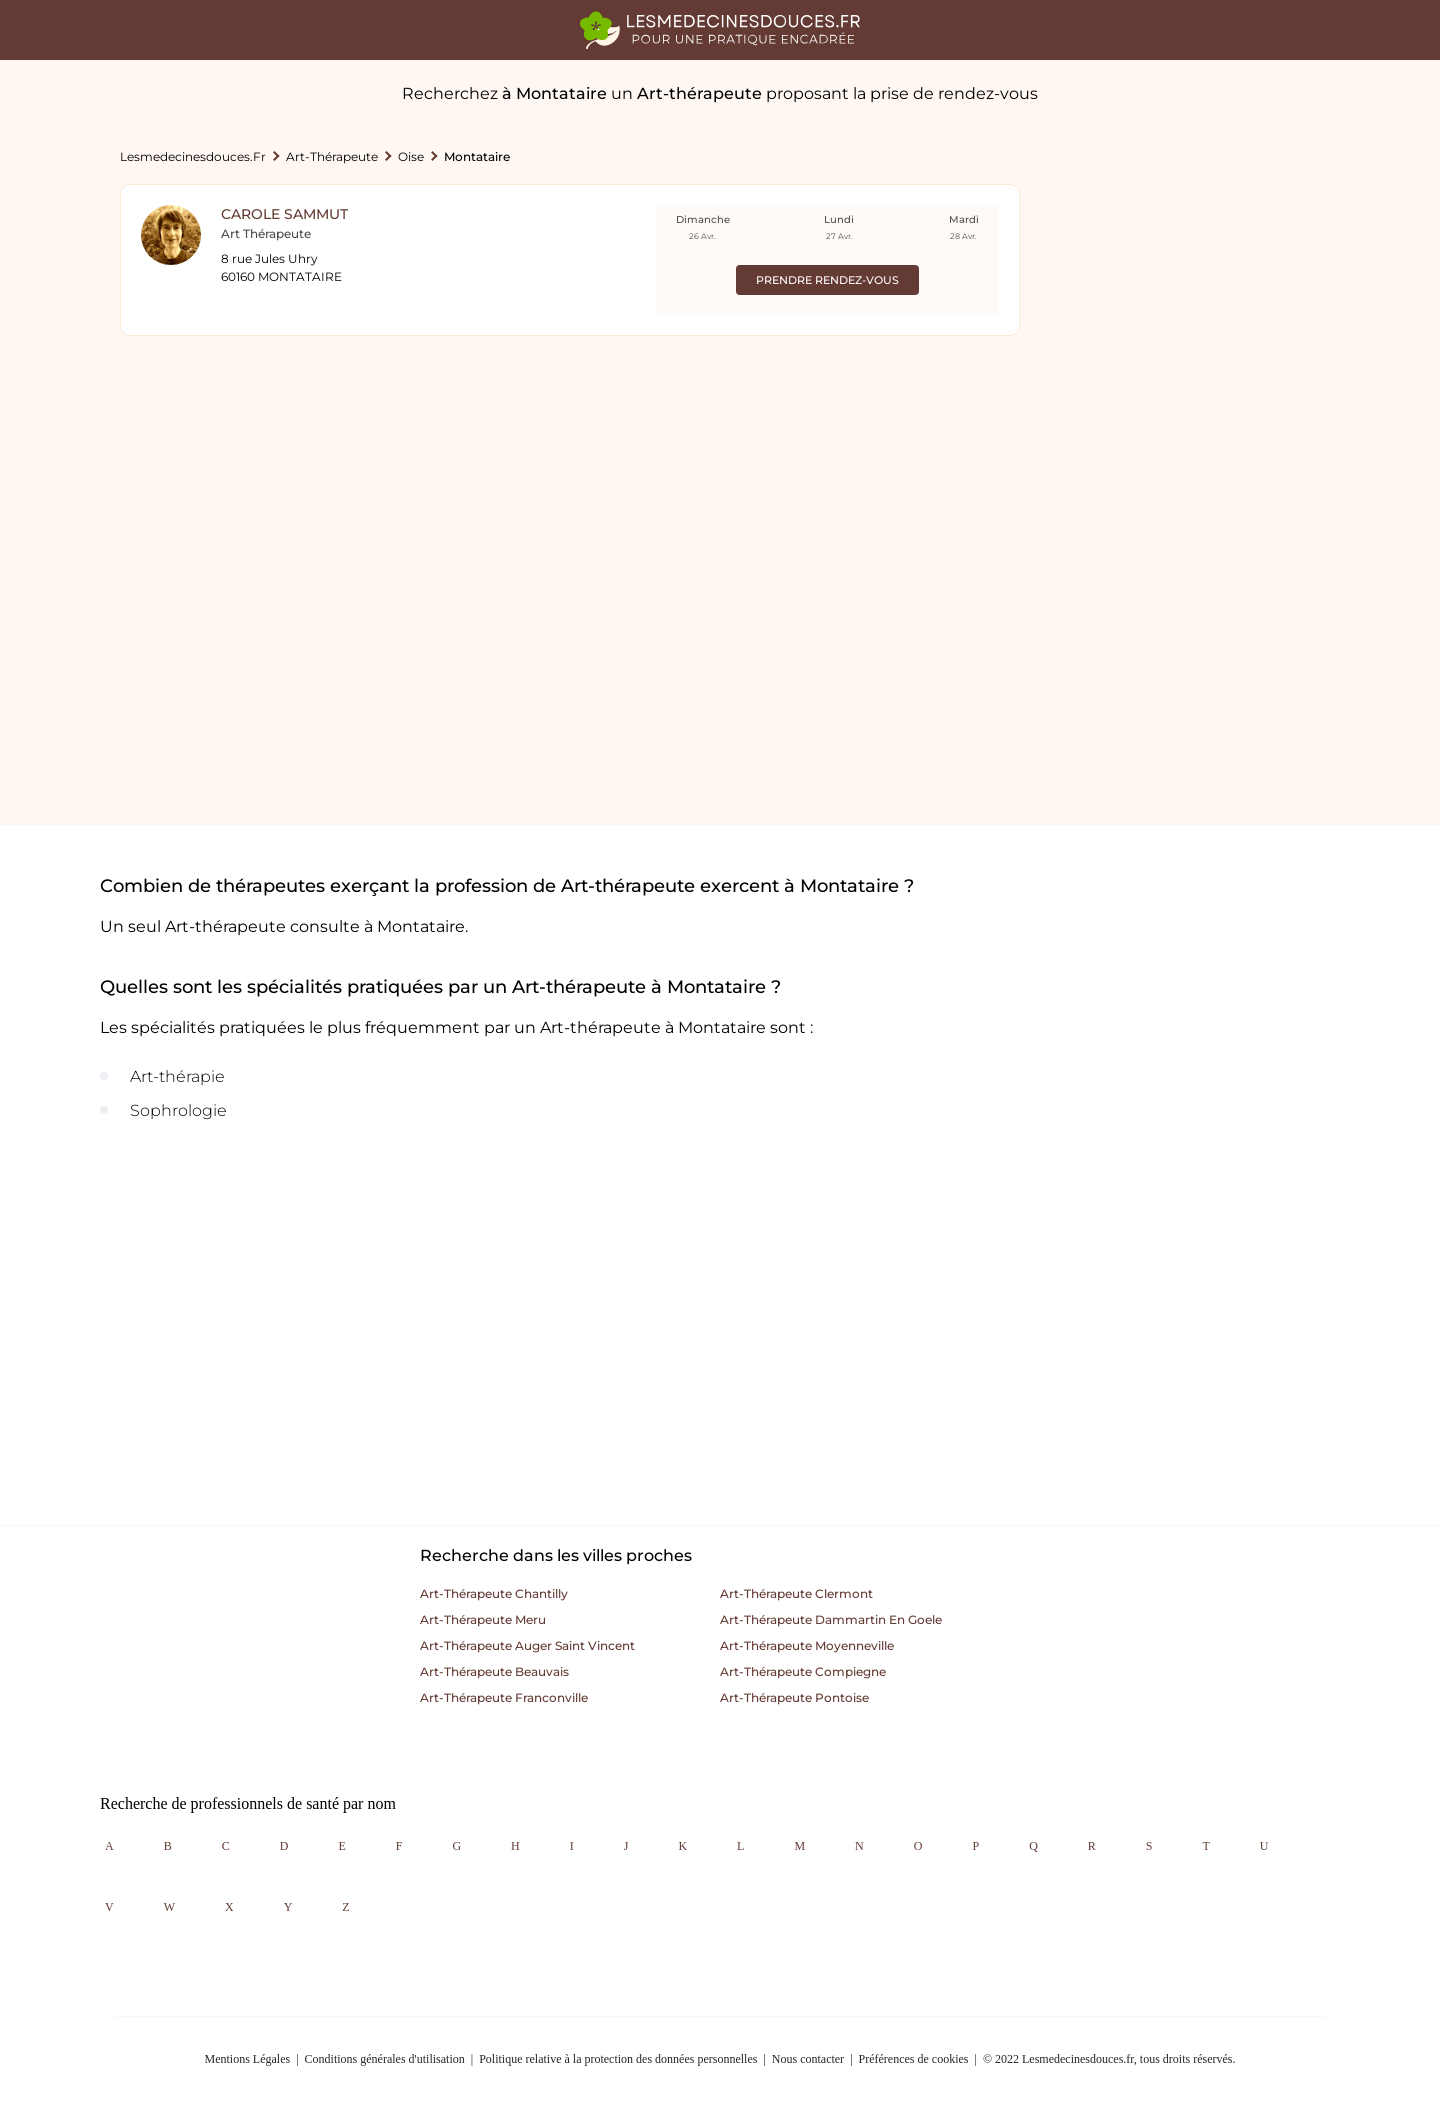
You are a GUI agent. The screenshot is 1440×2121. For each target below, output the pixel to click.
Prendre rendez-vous (827, 280)
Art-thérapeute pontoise (794, 1697)
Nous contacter (808, 2059)
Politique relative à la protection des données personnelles (618, 2059)
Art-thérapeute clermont (796, 1593)
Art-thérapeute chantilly (494, 1593)
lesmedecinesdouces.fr (193, 156)
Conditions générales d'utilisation (385, 2059)
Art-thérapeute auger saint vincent (527, 1645)
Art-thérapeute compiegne (803, 1671)
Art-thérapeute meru (483, 1619)
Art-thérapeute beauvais (494, 1671)
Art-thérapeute (332, 156)
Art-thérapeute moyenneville (807, 1645)
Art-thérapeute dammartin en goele (831, 1619)
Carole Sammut (284, 214)
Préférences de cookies (914, 2059)
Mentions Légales (248, 2059)
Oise (411, 156)
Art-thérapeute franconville (504, 1697)
